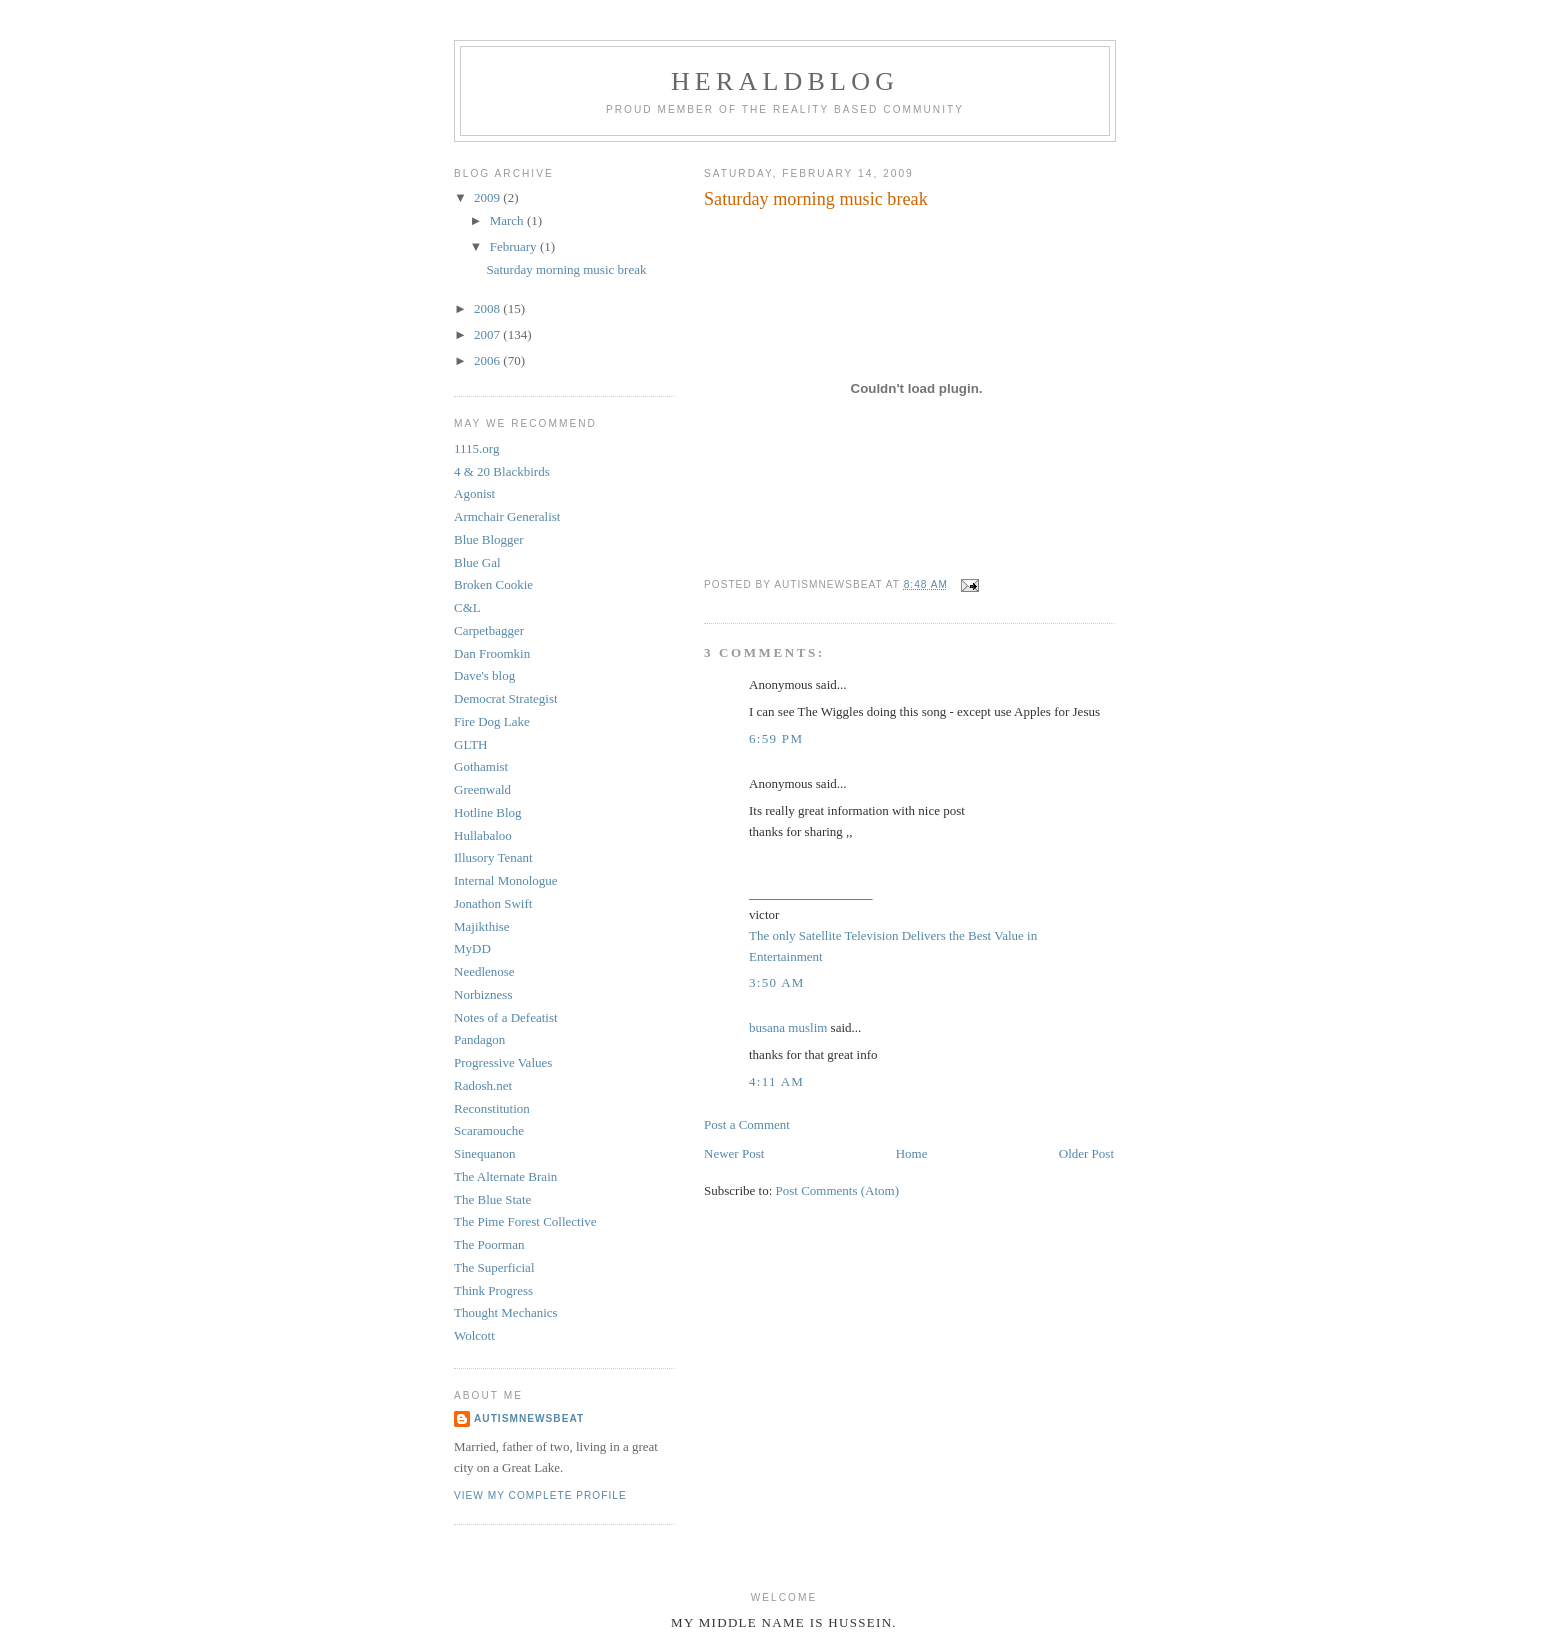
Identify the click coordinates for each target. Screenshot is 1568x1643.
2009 (488, 197)
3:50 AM (777, 982)
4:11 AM (776, 1081)
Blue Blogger (489, 539)
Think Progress (493, 1290)
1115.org (476, 448)
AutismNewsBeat (529, 1418)
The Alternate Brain (505, 1176)
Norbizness (483, 994)
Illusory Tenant (493, 857)
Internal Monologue (506, 880)
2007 (488, 334)
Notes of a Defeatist (506, 1017)
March (508, 220)
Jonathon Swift (493, 903)
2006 (488, 360)
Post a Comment (747, 1124)
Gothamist (481, 766)
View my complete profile (540, 1495)
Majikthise (482, 926)
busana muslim (788, 1027)
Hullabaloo (483, 835)
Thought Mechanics (506, 1312)
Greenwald (482, 789)
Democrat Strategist (506, 698)
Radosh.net (483, 1085)
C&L (467, 607)
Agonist (474, 493)
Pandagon (479, 1039)
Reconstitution (492, 1108)
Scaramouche (489, 1130)
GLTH (470, 744)
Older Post (1086, 1153)
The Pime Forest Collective (525, 1221)
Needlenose (484, 971)
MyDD (472, 948)
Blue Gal (477, 562)
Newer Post (734, 1153)
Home (912, 1153)
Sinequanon (484, 1153)
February (515, 246)
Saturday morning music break (566, 269)
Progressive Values (503, 1062)
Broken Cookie (493, 584)
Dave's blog (484, 675)
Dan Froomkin (492, 653)
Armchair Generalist (507, 516)
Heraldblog (785, 81)
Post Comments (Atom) (838, 1190)
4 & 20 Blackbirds (502, 471)
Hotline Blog (488, 812)
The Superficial (494, 1267)
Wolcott (474, 1335)
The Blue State (492, 1199)
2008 (488, 308)
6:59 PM (776, 738)
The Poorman (489, 1244)
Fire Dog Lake (492, 721)
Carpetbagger (489, 630)
